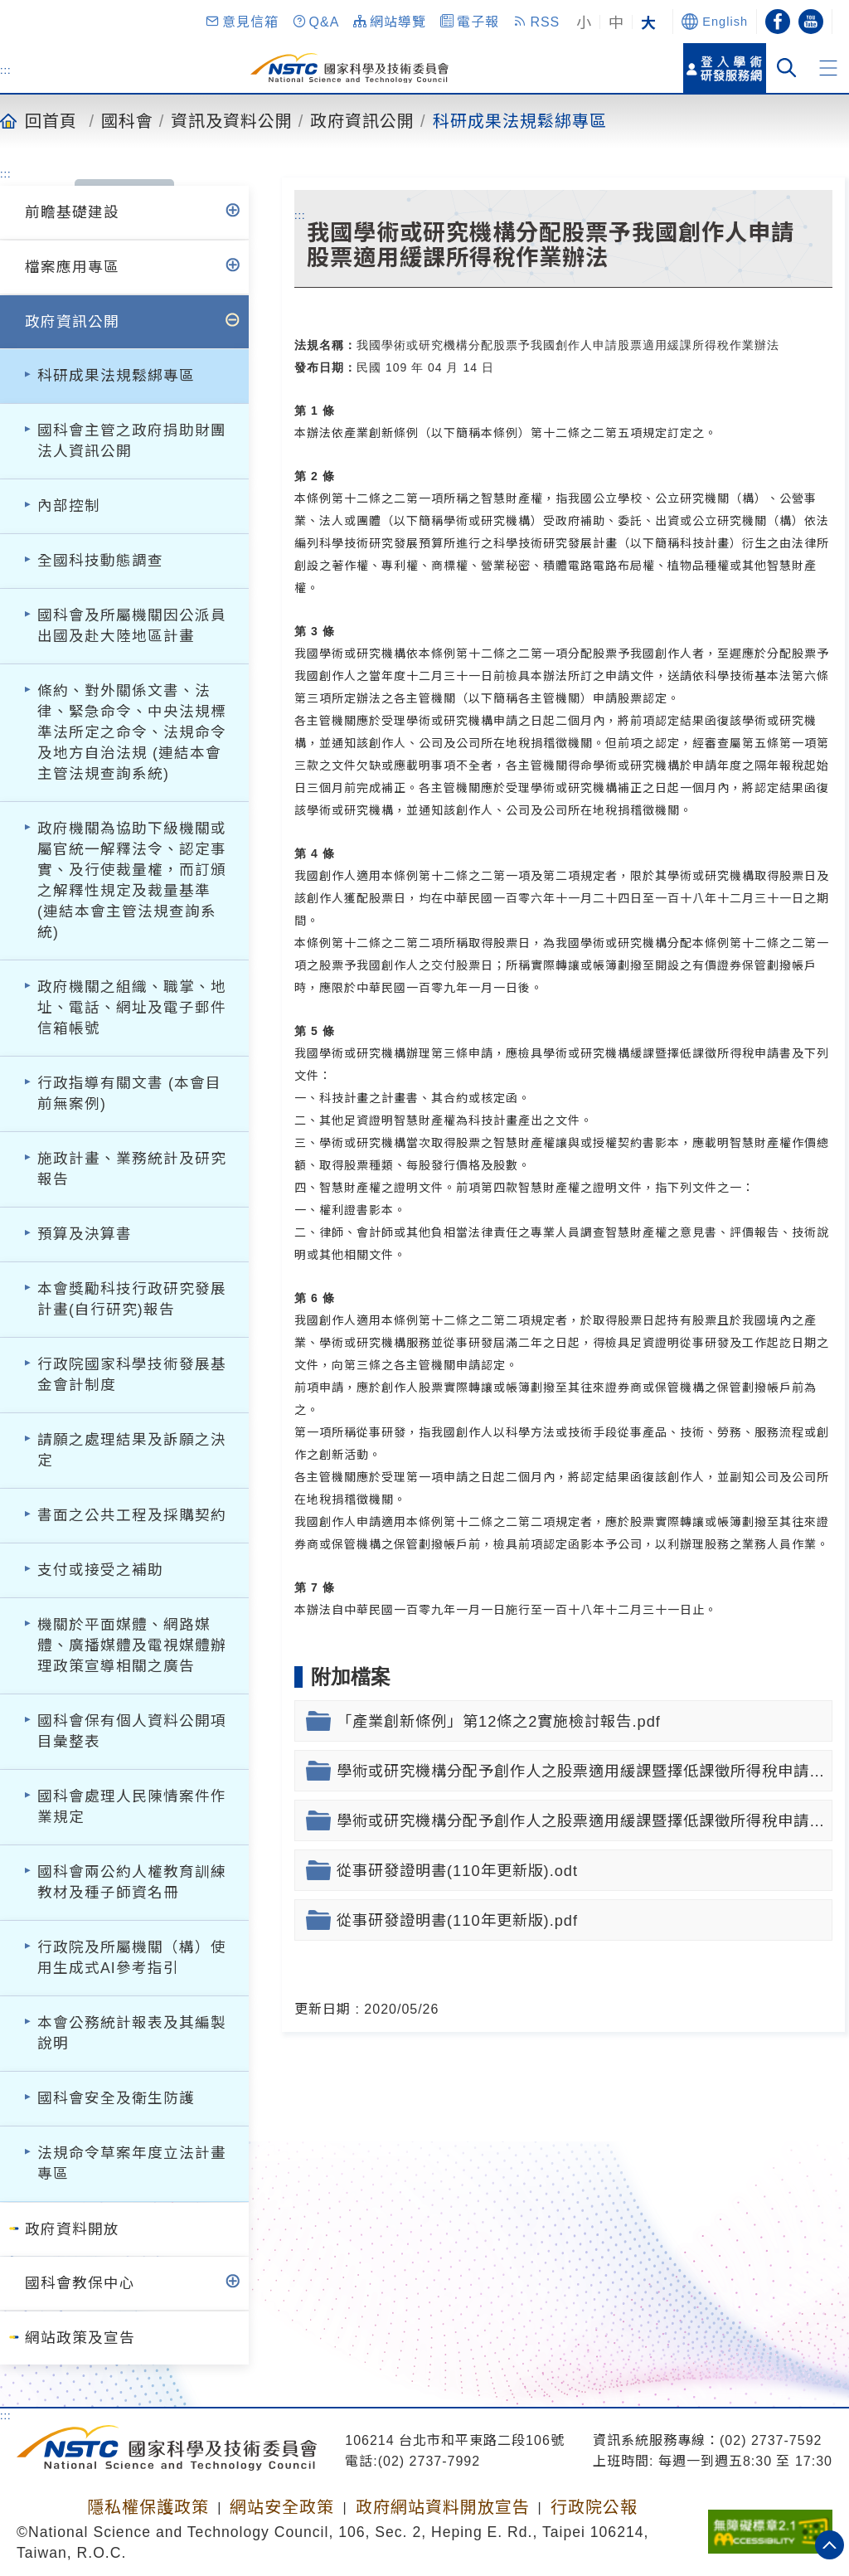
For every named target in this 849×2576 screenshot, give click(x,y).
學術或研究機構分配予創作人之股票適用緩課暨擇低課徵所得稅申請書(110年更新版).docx (584, 1771)
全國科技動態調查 (100, 560)
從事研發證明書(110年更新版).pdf (457, 1920)
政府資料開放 (72, 2229)
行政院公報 (594, 2507)
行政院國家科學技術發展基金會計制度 (131, 1374)
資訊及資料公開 (232, 120)
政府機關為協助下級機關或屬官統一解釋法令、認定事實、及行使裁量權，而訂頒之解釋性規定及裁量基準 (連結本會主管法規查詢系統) (131, 880)
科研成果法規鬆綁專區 (520, 120)
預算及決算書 (84, 1234)
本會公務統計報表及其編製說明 (131, 2033)
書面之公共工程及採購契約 (131, 1515)
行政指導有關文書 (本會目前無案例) (129, 1093)
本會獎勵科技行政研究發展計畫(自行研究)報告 (131, 1299)
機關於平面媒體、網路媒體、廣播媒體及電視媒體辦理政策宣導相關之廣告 (131, 1645)
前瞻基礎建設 (72, 212)
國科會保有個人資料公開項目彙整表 (131, 1731)
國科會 (127, 120)
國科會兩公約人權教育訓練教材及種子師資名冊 (131, 1882)
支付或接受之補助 (100, 1570)
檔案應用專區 (72, 267)
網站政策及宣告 (80, 2338)
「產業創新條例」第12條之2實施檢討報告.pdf (499, 1721)
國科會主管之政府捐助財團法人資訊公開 (131, 440)
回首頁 (51, 120)
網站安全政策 (282, 2507)
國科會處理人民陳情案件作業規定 (131, 1806)
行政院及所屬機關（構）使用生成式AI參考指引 (131, 1957)
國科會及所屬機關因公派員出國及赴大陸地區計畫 (131, 625)
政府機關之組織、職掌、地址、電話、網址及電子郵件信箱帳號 (131, 1008)
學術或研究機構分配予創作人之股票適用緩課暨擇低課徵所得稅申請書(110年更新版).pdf (584, 1821)
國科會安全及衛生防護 (116, 2098)
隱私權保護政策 (148, 2507)
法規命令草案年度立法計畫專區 (131, 2163)
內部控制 (68, 506)
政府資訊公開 (362, 120)
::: (6, 69)
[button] (241, 21)
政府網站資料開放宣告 (443, 2507)
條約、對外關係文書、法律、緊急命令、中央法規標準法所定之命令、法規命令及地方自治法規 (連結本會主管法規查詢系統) (131, 732)
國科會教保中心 (80, 2283)
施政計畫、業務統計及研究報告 (131, 1169)
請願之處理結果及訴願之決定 (131, 1450)
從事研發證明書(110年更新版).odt (457, 1870)
